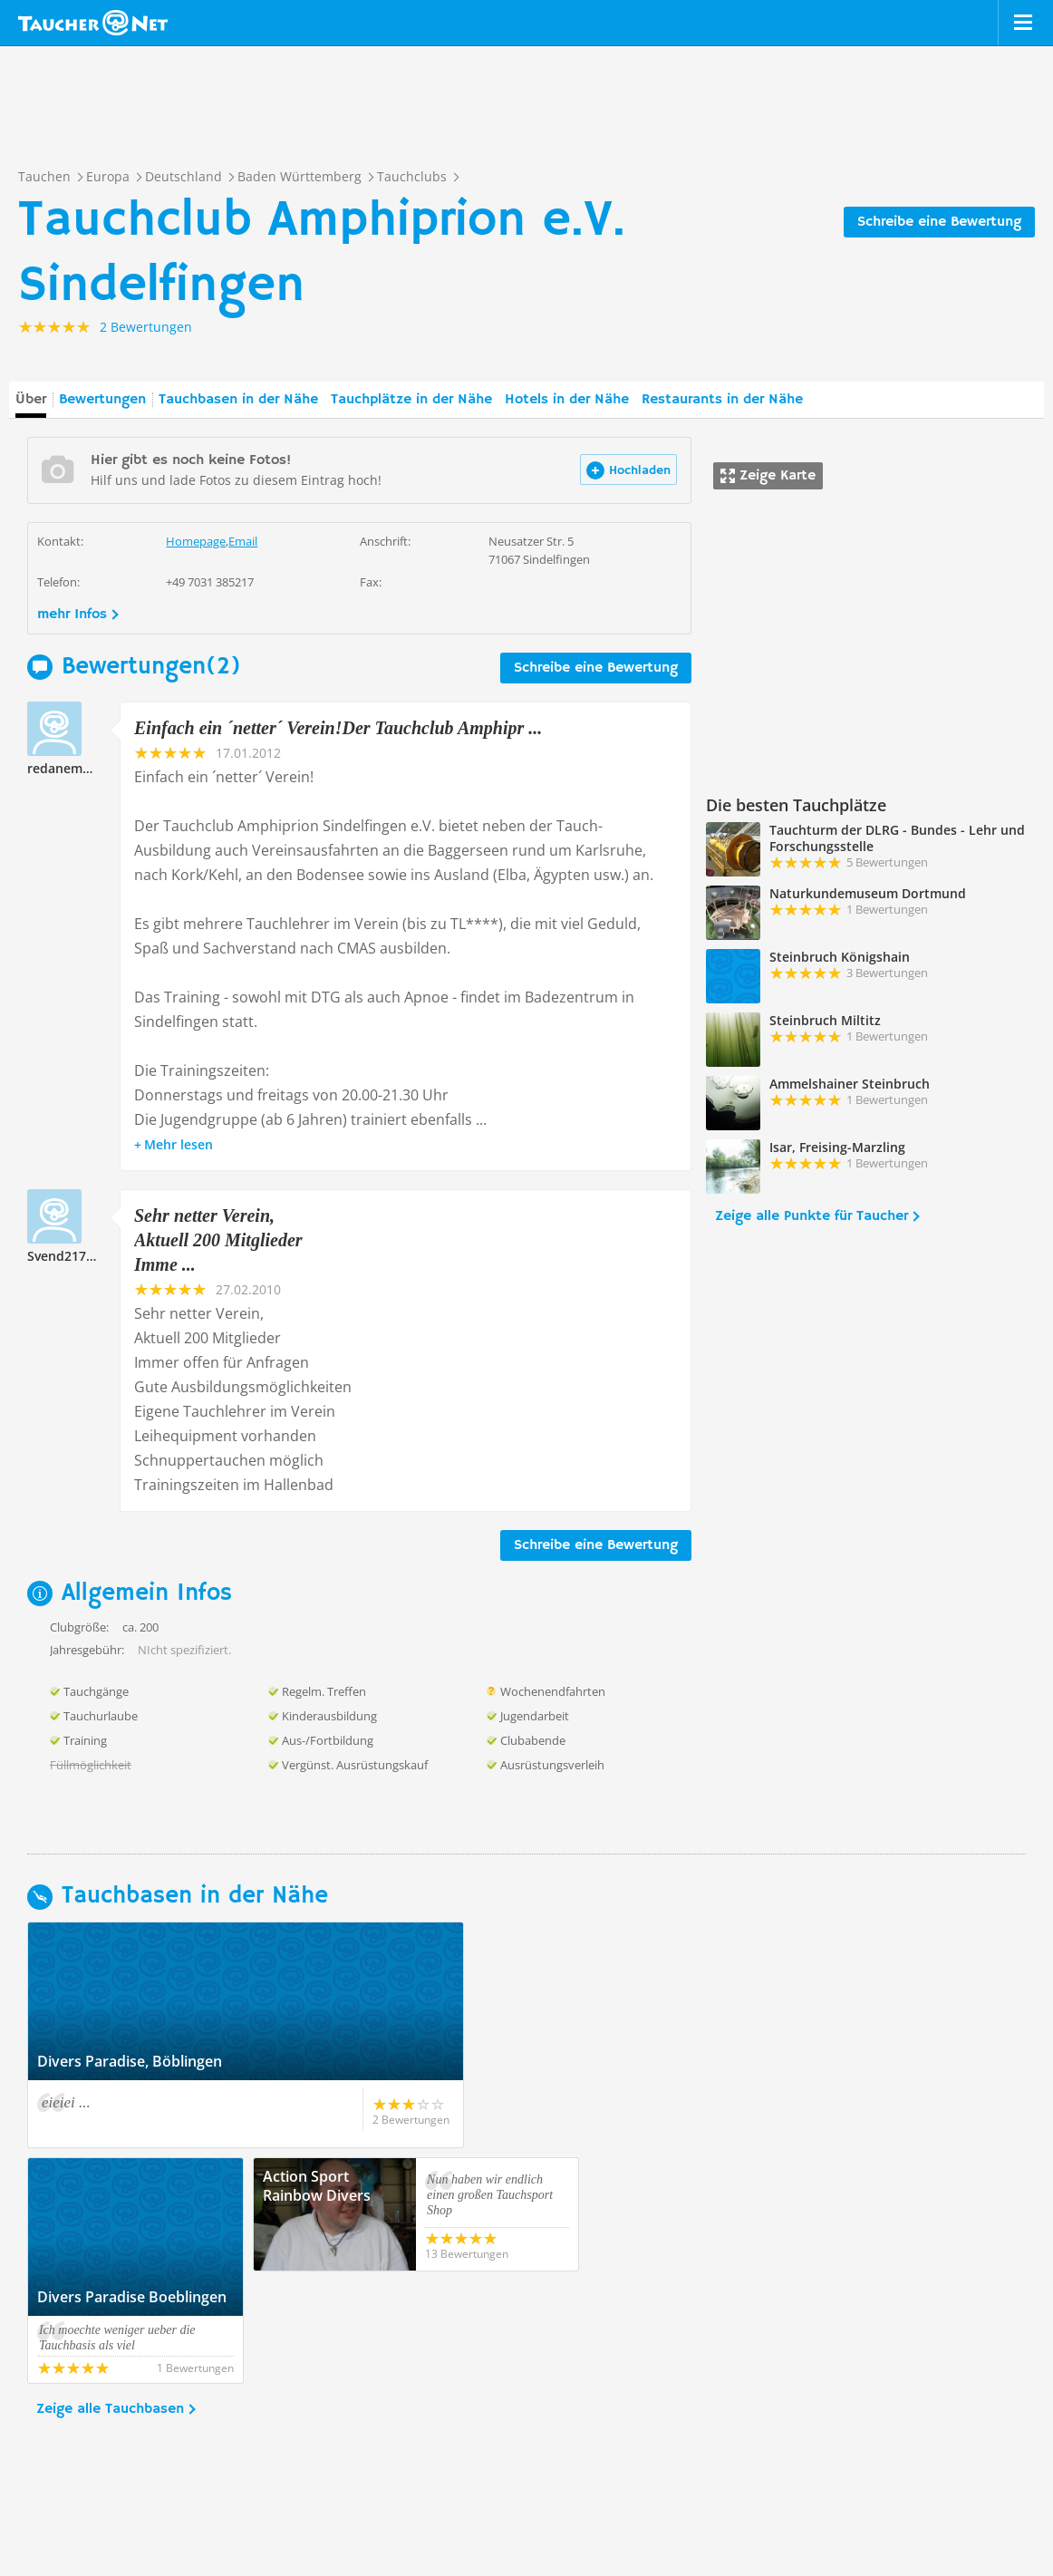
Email (242, 541)
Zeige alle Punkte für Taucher (811, 1216)
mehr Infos (72, 614)
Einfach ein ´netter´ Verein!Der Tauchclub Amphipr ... (338, 728)
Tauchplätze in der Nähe (411, 400)
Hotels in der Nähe (567, 400)
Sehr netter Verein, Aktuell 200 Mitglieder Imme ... (218, 1240)
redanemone (66, 768)
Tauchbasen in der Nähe (238, 400)
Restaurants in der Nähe (722, 400)
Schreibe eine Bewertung (939, 222)
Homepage (196, 541)
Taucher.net (93, 22)
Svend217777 (67, 1255)
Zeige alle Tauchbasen (110, 2297)
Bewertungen (102, 400)
